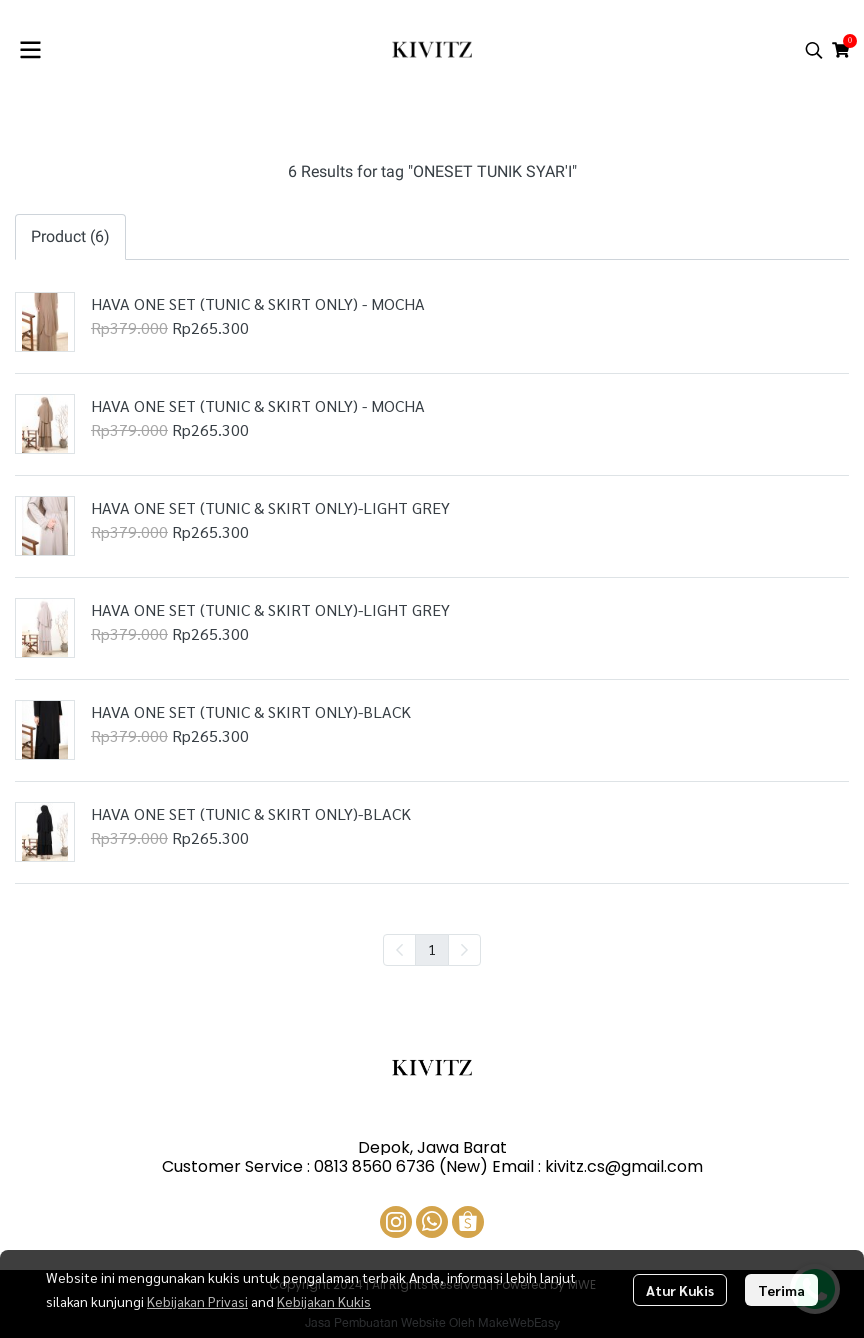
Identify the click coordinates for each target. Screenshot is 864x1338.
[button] (814, 50)
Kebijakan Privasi (197, 1301)
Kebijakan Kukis (324, 1301)
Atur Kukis (680, 1290)
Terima (781, 1290)
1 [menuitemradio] (432, 949)
